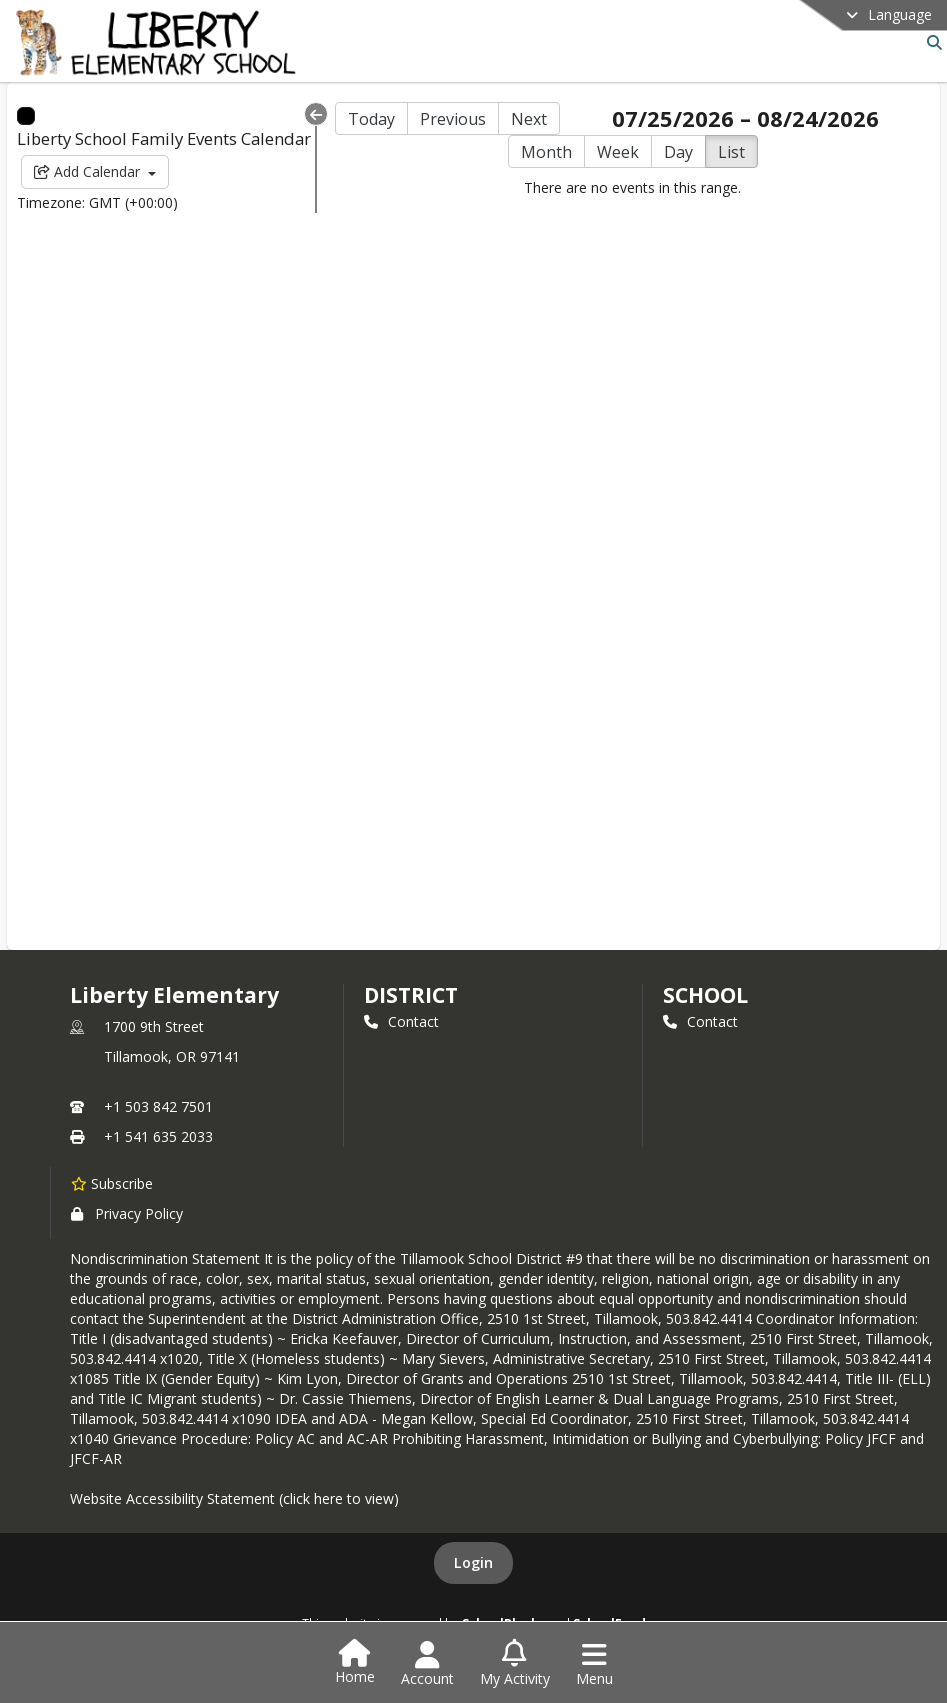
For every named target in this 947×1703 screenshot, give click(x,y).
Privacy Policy (127, 1213)
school (705, 995)
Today (371, 119)
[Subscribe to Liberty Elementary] (112, 1183)
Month (546, 152)
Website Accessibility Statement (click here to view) (234, 1498)
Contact (401, 1021)
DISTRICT (411, 995)
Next (529, 119)
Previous (453, 119)
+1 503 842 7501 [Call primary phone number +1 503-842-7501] (158, 1106)
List (731, 152)
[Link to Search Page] (930, 42)
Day (678, 152)
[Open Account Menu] (427, 1664)
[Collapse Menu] (316, 114)
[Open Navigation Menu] (594, 1664)
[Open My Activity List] (515, 1664)
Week (618, 152)
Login (473, 1562)
